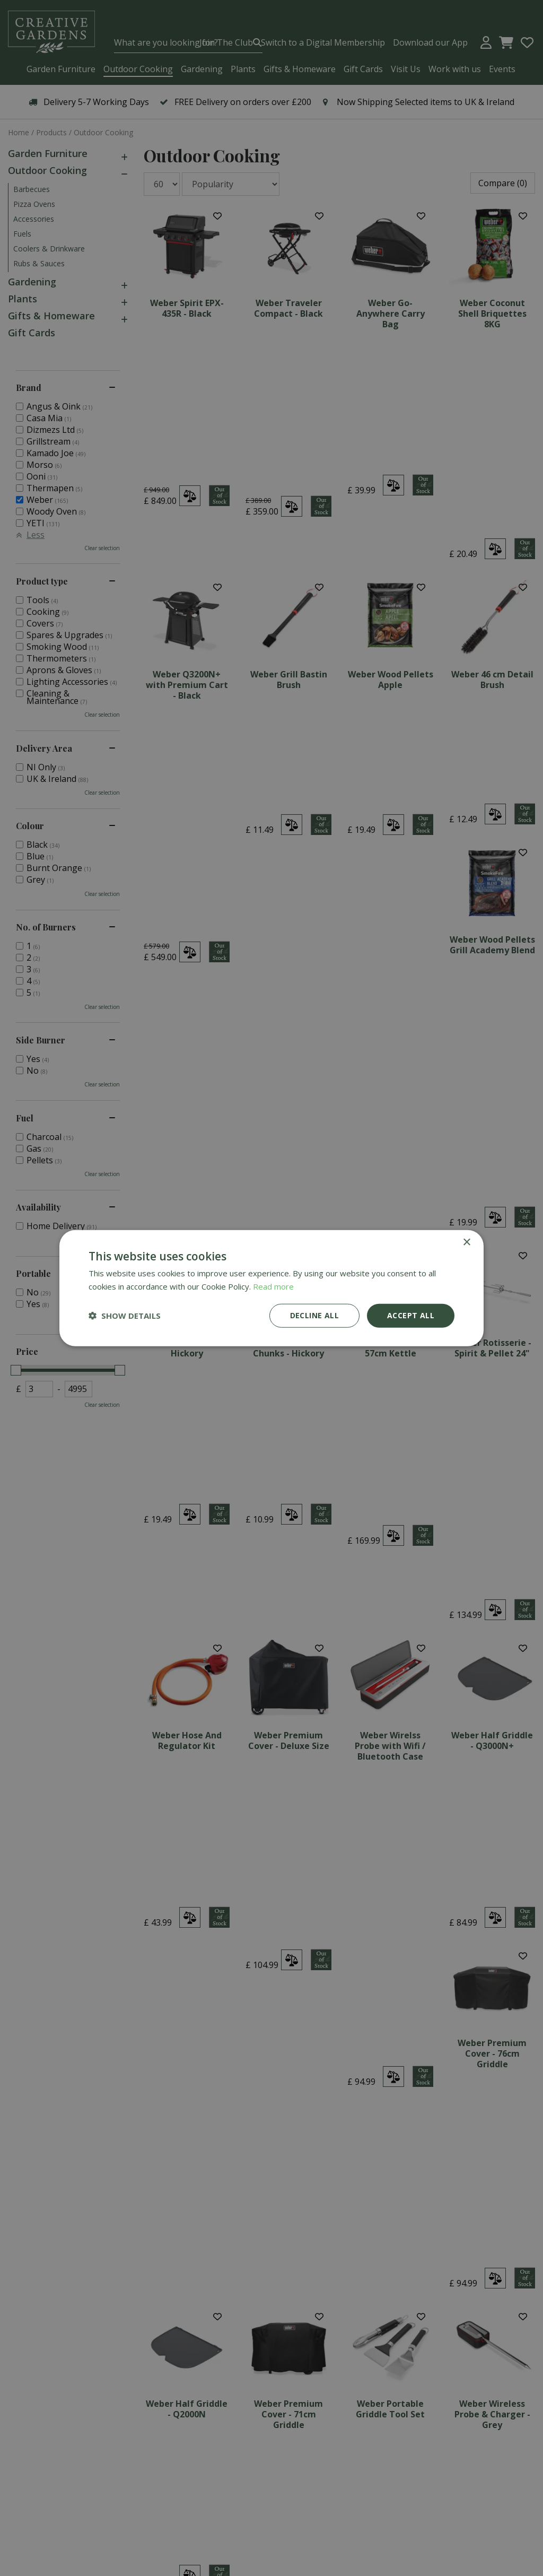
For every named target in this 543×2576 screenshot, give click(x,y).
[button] (125, 1315)
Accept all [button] (410, 1315)
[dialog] (271, 1288)
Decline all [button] (314, 1315)
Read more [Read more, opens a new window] (273, 1286)
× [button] (466, 1243)
